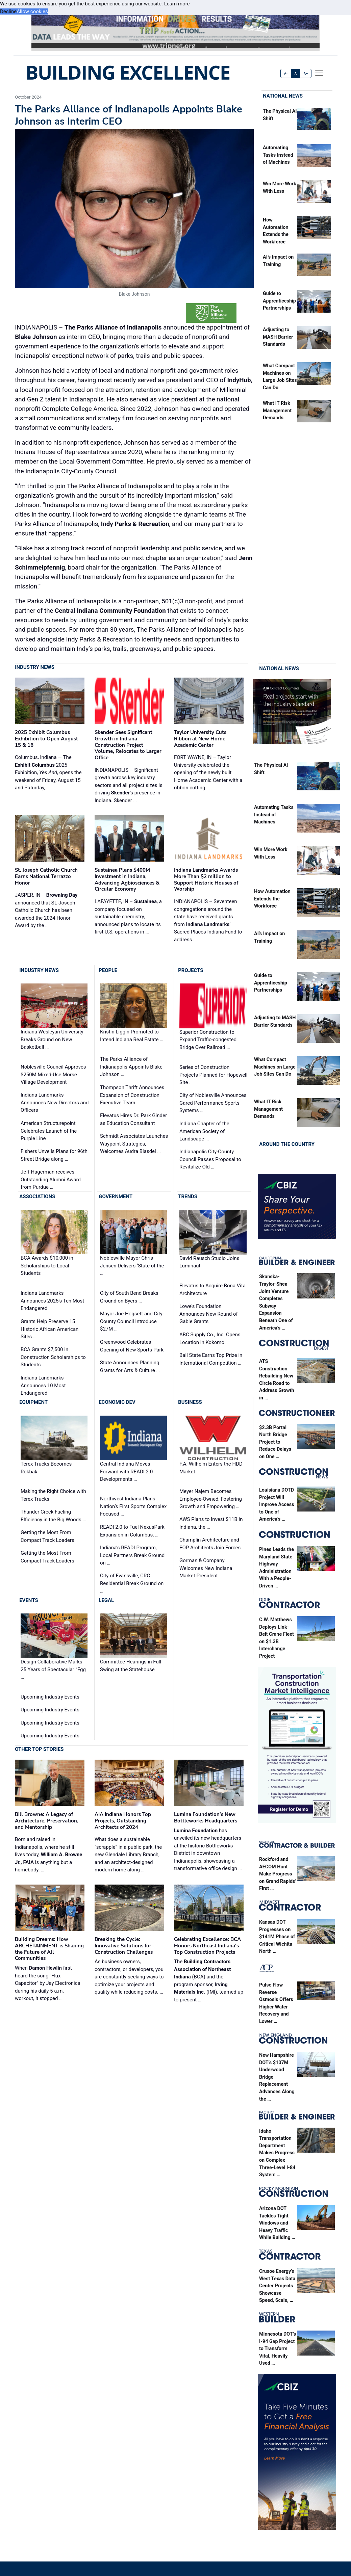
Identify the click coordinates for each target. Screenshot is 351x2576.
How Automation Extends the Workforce (272, 899)
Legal (106, 1600)
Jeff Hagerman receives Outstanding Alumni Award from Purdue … (51, 1179)
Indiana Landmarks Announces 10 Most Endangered (43, 1385)
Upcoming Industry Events (50, 1697)
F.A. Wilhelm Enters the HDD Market (211, 1468)
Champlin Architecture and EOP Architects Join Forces (210, 1544)
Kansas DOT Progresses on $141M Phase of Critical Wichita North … (277, 1936)
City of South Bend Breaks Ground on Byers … (129, 1297)
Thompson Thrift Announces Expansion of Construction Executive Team (132, 1095)
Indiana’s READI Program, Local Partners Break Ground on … (132, 1555)
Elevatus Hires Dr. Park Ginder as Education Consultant (133, 1120)
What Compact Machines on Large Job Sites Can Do (275, 1067)
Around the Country (287, 1144)
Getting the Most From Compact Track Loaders (47, 1536)
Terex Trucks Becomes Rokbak (46, 1468)
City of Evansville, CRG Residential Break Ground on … (132, 1583)
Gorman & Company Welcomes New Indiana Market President (205, 1568)
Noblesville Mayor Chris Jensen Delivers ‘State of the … (132, 1266)
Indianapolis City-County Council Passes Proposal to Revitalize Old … (210, 1159)
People (108, 970)
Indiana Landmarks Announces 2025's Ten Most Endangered (52, 1300)
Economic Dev (117, 1402)
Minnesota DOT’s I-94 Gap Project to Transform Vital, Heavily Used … (277, 2348)
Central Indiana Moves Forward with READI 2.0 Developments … (126, 1471)
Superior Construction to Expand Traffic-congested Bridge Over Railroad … (207, 1039)
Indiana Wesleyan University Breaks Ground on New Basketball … (52, 1039)
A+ (306, 73)
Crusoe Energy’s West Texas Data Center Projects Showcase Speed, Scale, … (277, 2285)
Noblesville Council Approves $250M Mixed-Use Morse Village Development (53, 1074)
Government (115, 1196)
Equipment (33, 1402)
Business (190, 1402)
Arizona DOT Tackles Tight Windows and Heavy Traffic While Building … (277, 2223)
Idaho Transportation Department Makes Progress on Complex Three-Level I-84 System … (277, 2153)
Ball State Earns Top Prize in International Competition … (210, 1359)
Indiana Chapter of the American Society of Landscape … (204, 1131)
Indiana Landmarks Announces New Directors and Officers (55, 1102)
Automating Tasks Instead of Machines (278, 155)
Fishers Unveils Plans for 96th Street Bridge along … (54, 1155)
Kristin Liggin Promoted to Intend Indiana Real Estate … (131, 1036)
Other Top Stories (39, 1749)
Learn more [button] (177, 4)
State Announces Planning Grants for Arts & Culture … (130, 1366)
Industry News (34, 667)
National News (283, 96)
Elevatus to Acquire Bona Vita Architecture (212, 1289)
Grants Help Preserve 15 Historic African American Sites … (49, 1329)
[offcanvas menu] (319, 73)
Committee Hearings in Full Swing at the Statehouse (130, 1666)
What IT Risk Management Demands (277, 410)
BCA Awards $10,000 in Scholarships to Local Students (47, 1266)
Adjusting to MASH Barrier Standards (278, 337)
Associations (37, 1196)
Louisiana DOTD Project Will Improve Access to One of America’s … (276, 1505)
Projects (190, 970)
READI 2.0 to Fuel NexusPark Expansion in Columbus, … (132, 1531)
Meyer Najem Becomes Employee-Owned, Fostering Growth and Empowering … (210, 1498)
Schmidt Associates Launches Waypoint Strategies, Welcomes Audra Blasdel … (134, 1144)
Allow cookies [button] (32, 11)
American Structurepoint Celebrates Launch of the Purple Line (49, 1130)
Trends (187, 1196)
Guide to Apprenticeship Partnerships (279, 301)
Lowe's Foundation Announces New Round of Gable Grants (208, 1313)
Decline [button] (8, 11)
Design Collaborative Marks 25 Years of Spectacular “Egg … (53, 1669)
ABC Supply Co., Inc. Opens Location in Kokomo (210, 1338)
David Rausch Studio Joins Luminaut (209, 1262)
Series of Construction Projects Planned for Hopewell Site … (213, 1074)
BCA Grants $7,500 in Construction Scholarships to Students (53, 1357)
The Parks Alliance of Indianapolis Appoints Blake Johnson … (131, 1067)
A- (286, 73)
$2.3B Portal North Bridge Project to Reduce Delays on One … (275, 1442)
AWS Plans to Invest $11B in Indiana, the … (211, 1523)
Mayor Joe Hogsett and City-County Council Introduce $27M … (132, 1321)
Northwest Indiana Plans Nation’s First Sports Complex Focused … (133, 1506)
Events (28, 1600)
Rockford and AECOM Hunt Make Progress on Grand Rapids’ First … (277, 1874)
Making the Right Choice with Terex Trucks (53, 1495)
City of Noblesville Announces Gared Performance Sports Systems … (213, 1102)
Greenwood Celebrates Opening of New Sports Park (132, 1346)
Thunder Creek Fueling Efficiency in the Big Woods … (53, 1516)
